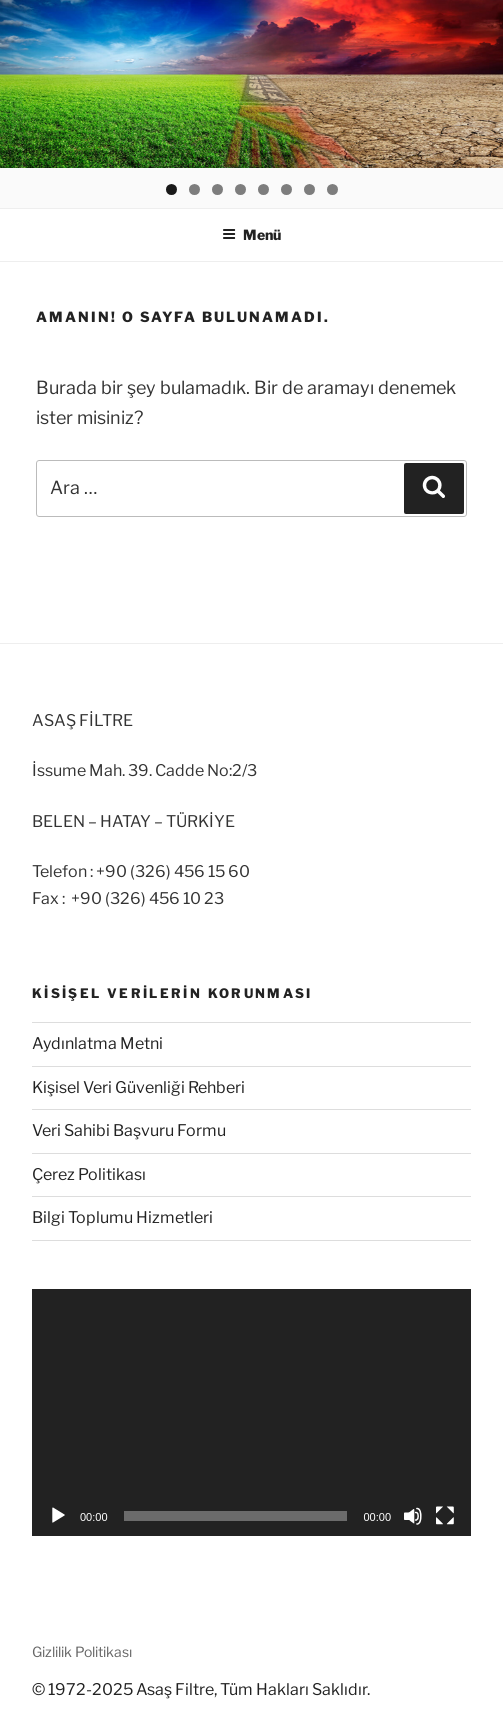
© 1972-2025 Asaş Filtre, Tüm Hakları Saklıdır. (201, 1689)
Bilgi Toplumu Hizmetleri (122, 1217)
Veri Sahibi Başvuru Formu (129, 1130)
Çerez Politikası (89, 1174)
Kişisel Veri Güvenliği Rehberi (138, 1087)
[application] (251, 1412)
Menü (251, 234)
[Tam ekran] (445, 1516)
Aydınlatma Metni (97, 1043)
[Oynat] (58, 1516)
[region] (251, 84)
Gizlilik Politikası (82, 1651)
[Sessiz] (413, 1516)
